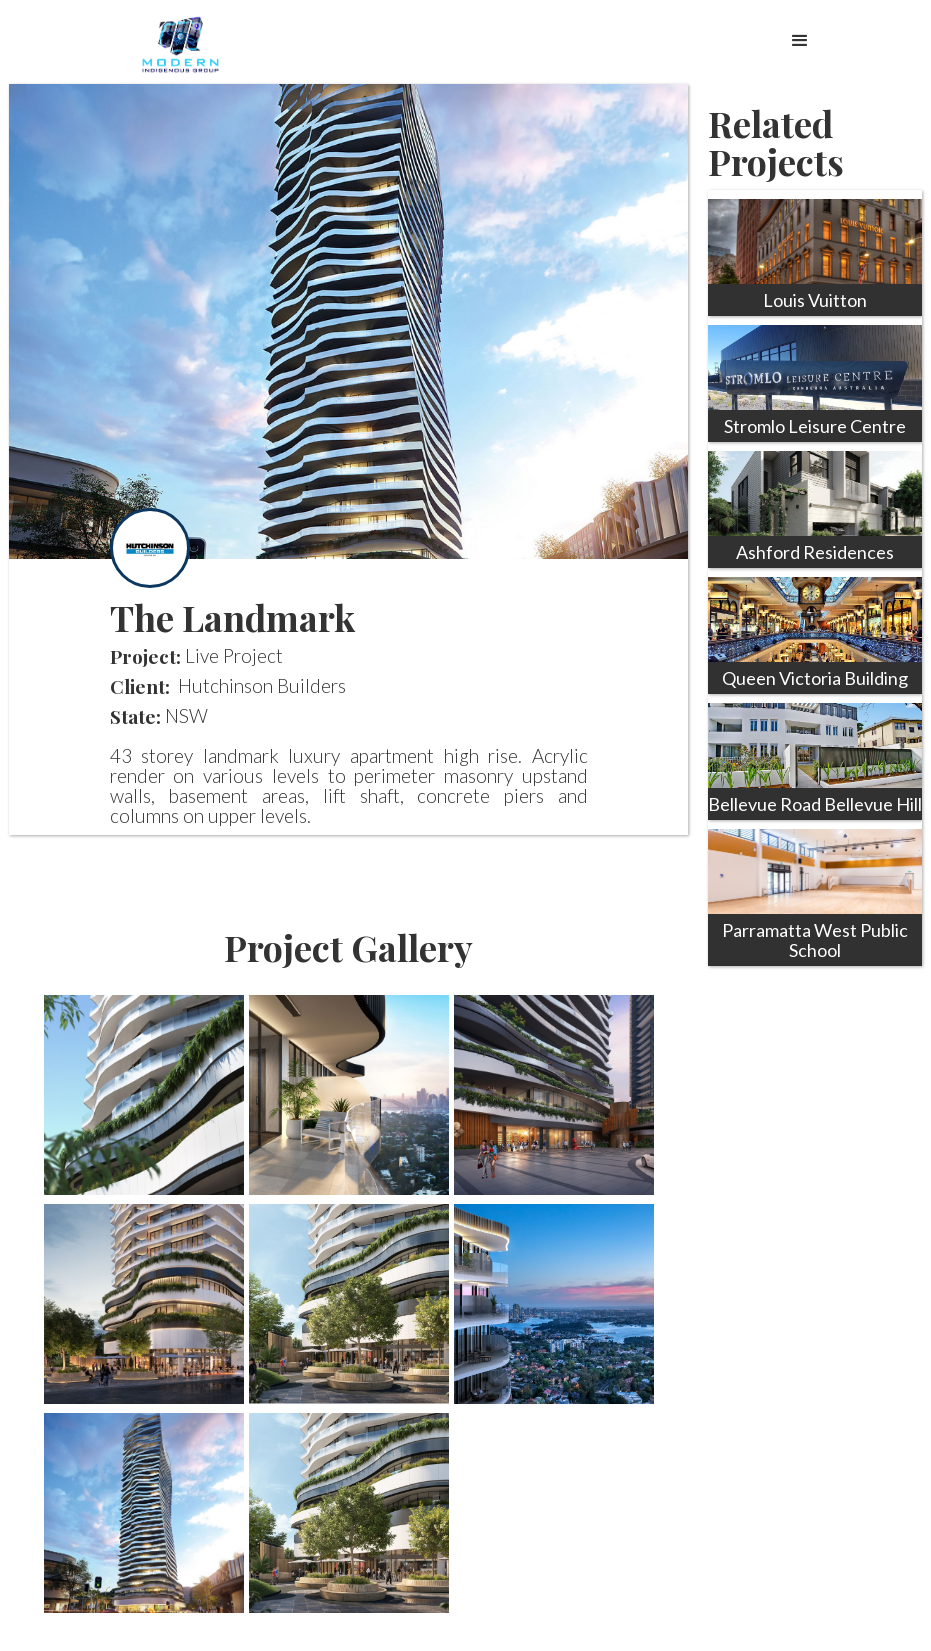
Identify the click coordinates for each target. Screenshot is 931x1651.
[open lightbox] (144, 1095)
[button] (800, 35)
